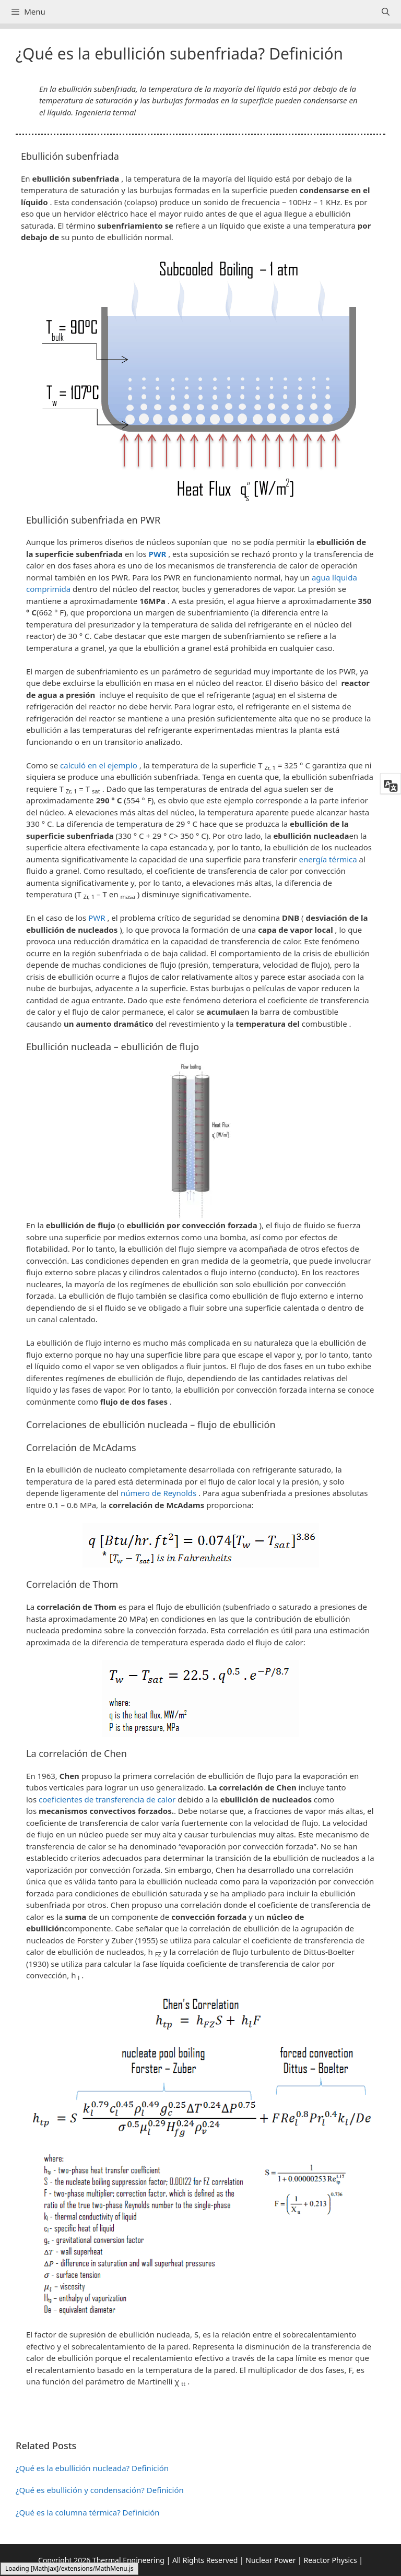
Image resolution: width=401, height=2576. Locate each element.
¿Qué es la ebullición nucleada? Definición (92, 2468)
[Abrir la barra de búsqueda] (385, 11)
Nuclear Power (270, 2560)
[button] (200, 2420)
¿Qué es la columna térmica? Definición (88, 2512)
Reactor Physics (330, 2560)
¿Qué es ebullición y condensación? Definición (100, 2490)
